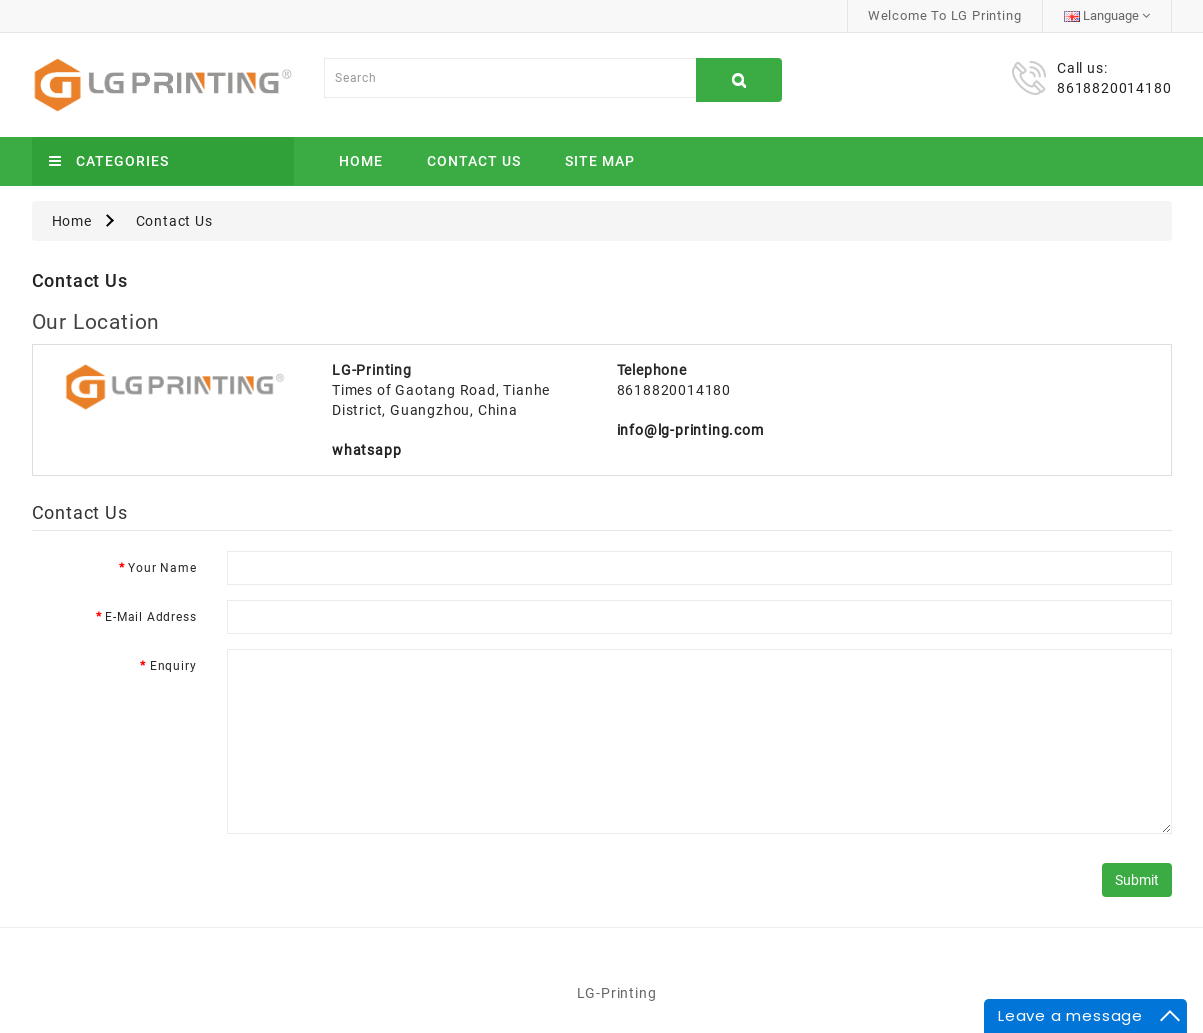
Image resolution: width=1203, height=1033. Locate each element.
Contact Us (474, 161)
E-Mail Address (150, 617)
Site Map (600, 161)
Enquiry (173, 666)
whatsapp (366, 450)
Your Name (162, 568)
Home (361, 161)
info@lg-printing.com (690, 430)
